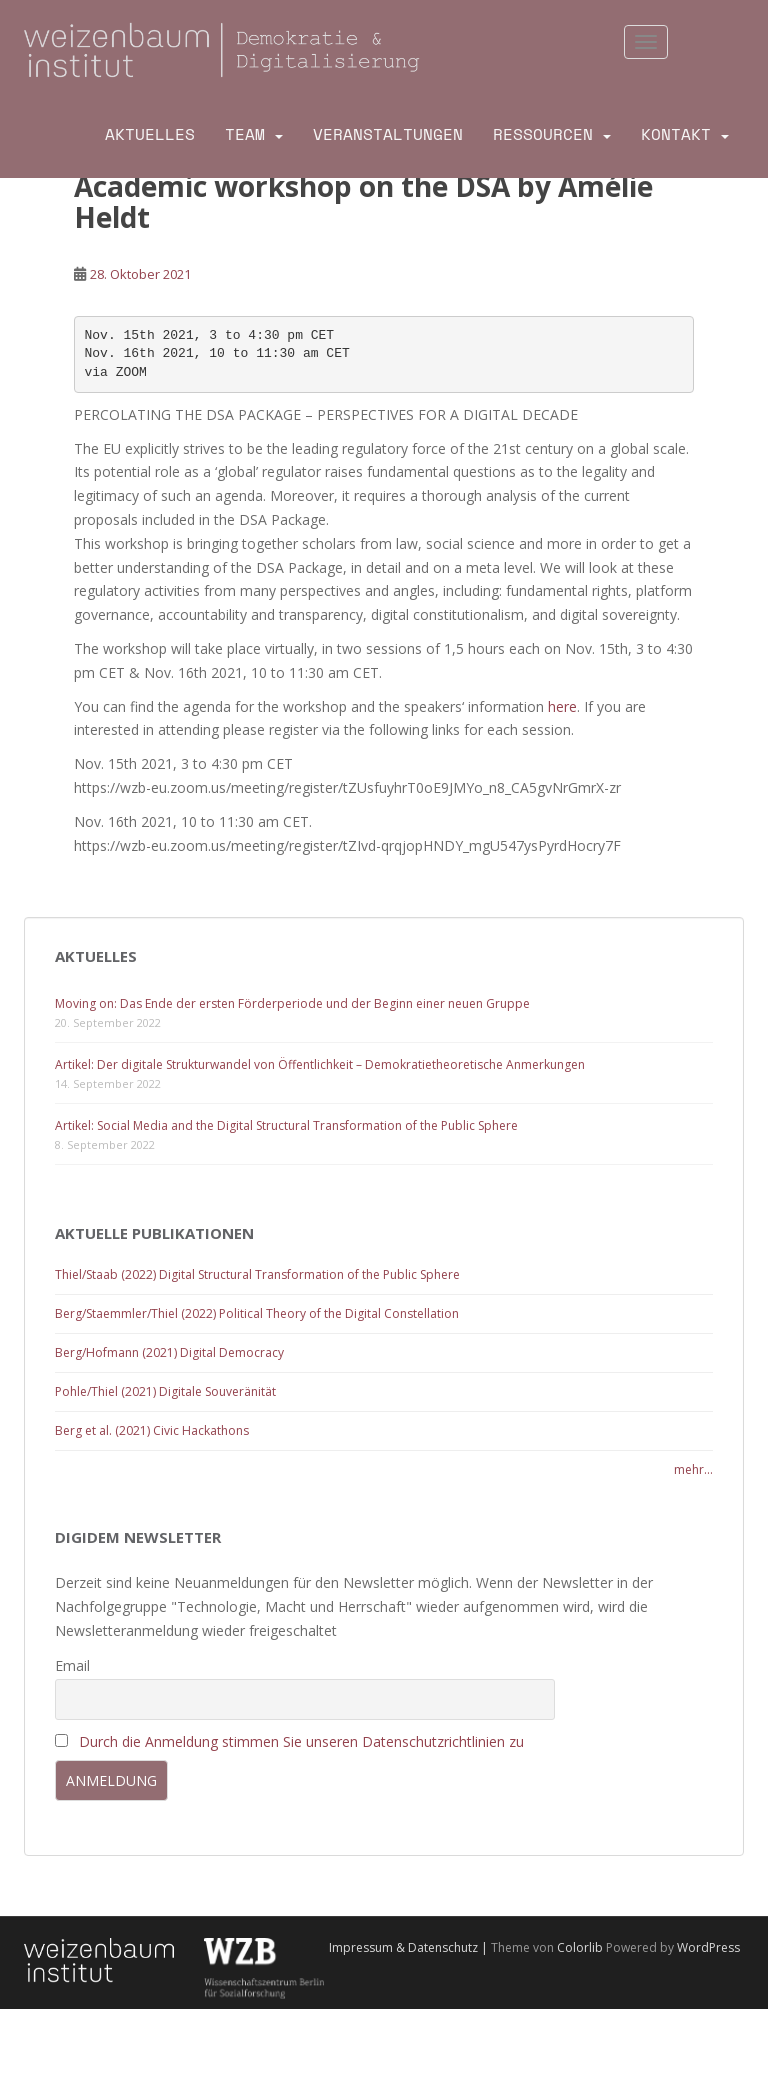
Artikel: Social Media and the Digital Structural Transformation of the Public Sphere (286, 1125)
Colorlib (580, 1947)
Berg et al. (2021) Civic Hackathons (152, 1430)
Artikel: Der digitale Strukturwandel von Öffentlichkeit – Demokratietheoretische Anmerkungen (320, 1064)
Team (245, 134)
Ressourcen (543, 134)
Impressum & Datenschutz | (410, 1947)
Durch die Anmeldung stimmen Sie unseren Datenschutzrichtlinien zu (301, 1741)
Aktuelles (150, 134)
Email (72, 1665)
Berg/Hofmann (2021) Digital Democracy (169, 1352)
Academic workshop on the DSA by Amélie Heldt (363, 201)
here (562, 706)
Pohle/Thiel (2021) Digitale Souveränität (165, 1391)
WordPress (708, 1947)
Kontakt (676, 134)
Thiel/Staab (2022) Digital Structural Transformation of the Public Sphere (257, 1274)
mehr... (693, 1469)
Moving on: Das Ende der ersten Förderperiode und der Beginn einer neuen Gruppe (292, 1003)
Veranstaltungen (388, 134)
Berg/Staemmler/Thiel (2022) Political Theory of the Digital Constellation (257, 1313)
